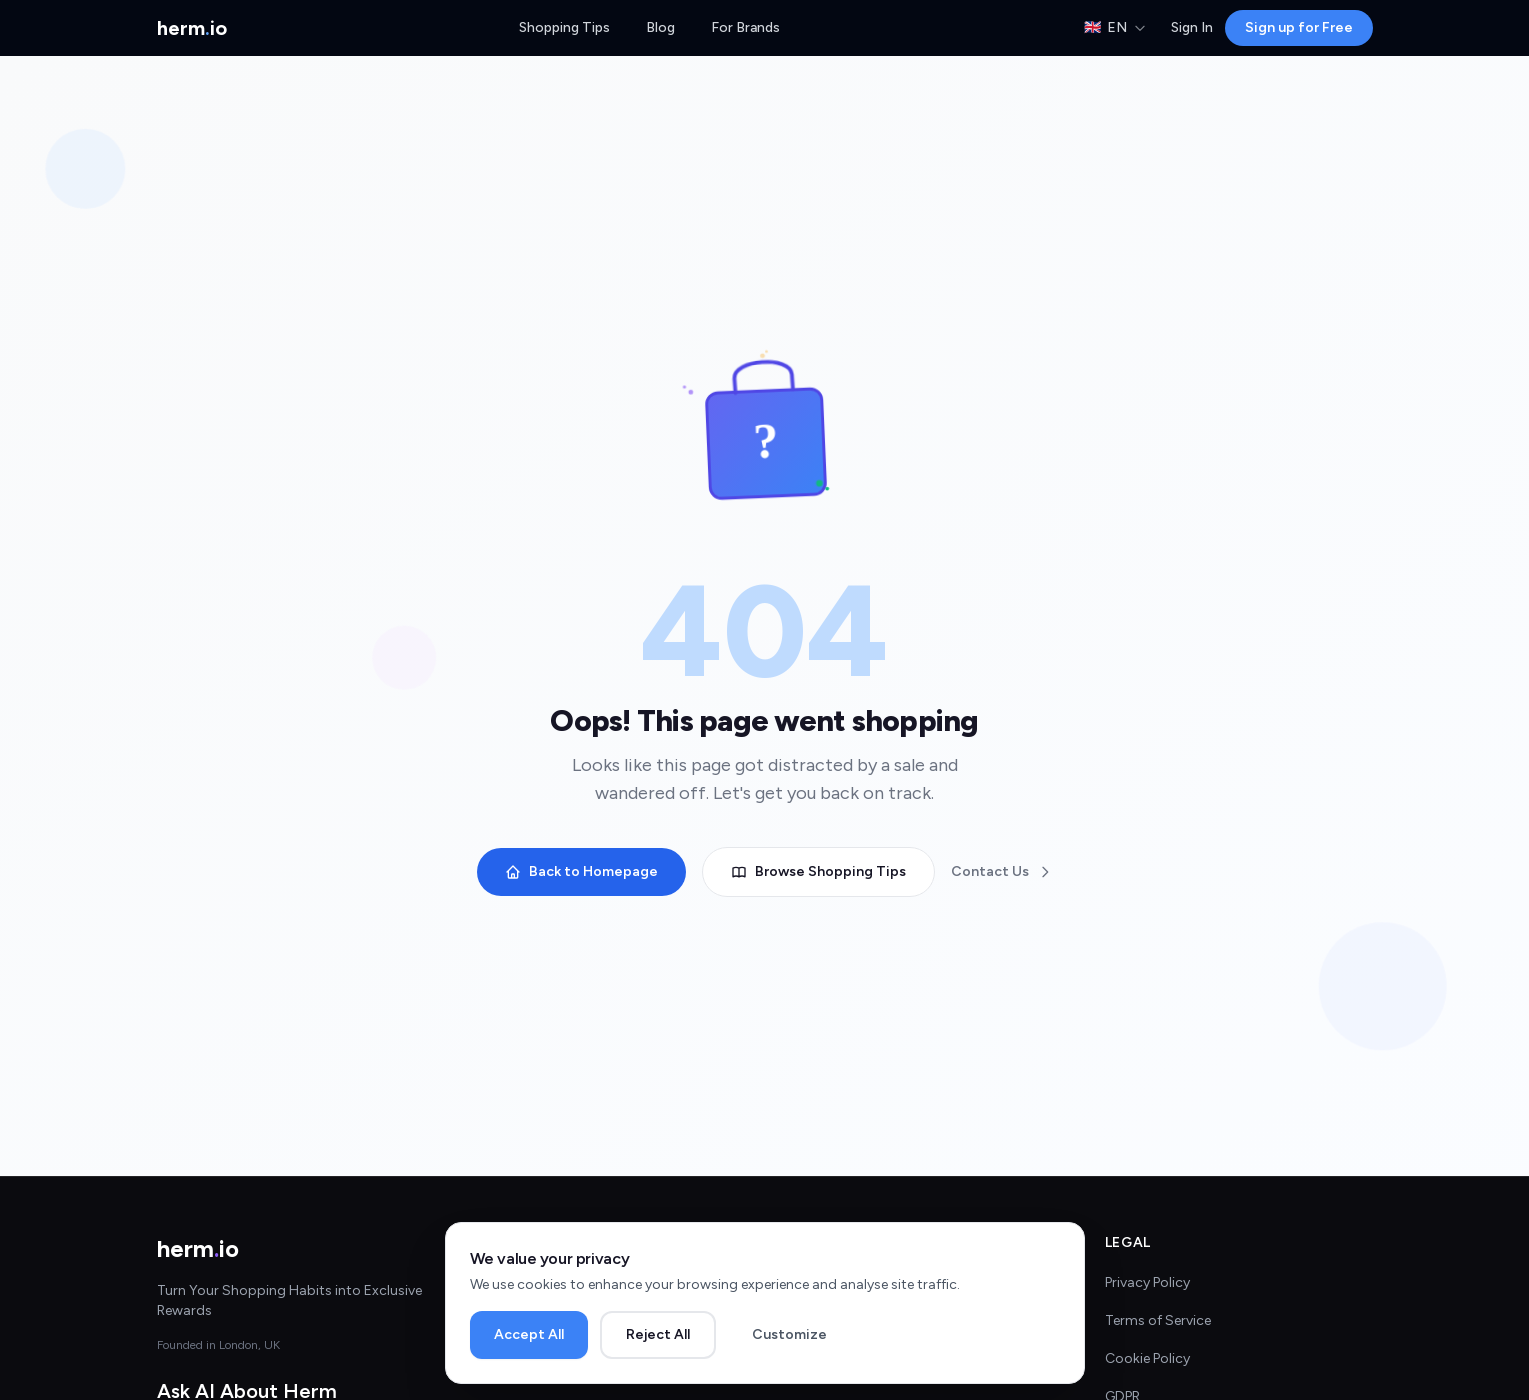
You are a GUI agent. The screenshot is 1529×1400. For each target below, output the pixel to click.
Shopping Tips (564, 27)
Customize (789, 1334)
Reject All (658, 1334)
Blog (660, 27)
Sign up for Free (1299, 27)
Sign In (1192, 27)
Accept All (529, 1334)
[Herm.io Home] (192, 28)
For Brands (745, 27)
